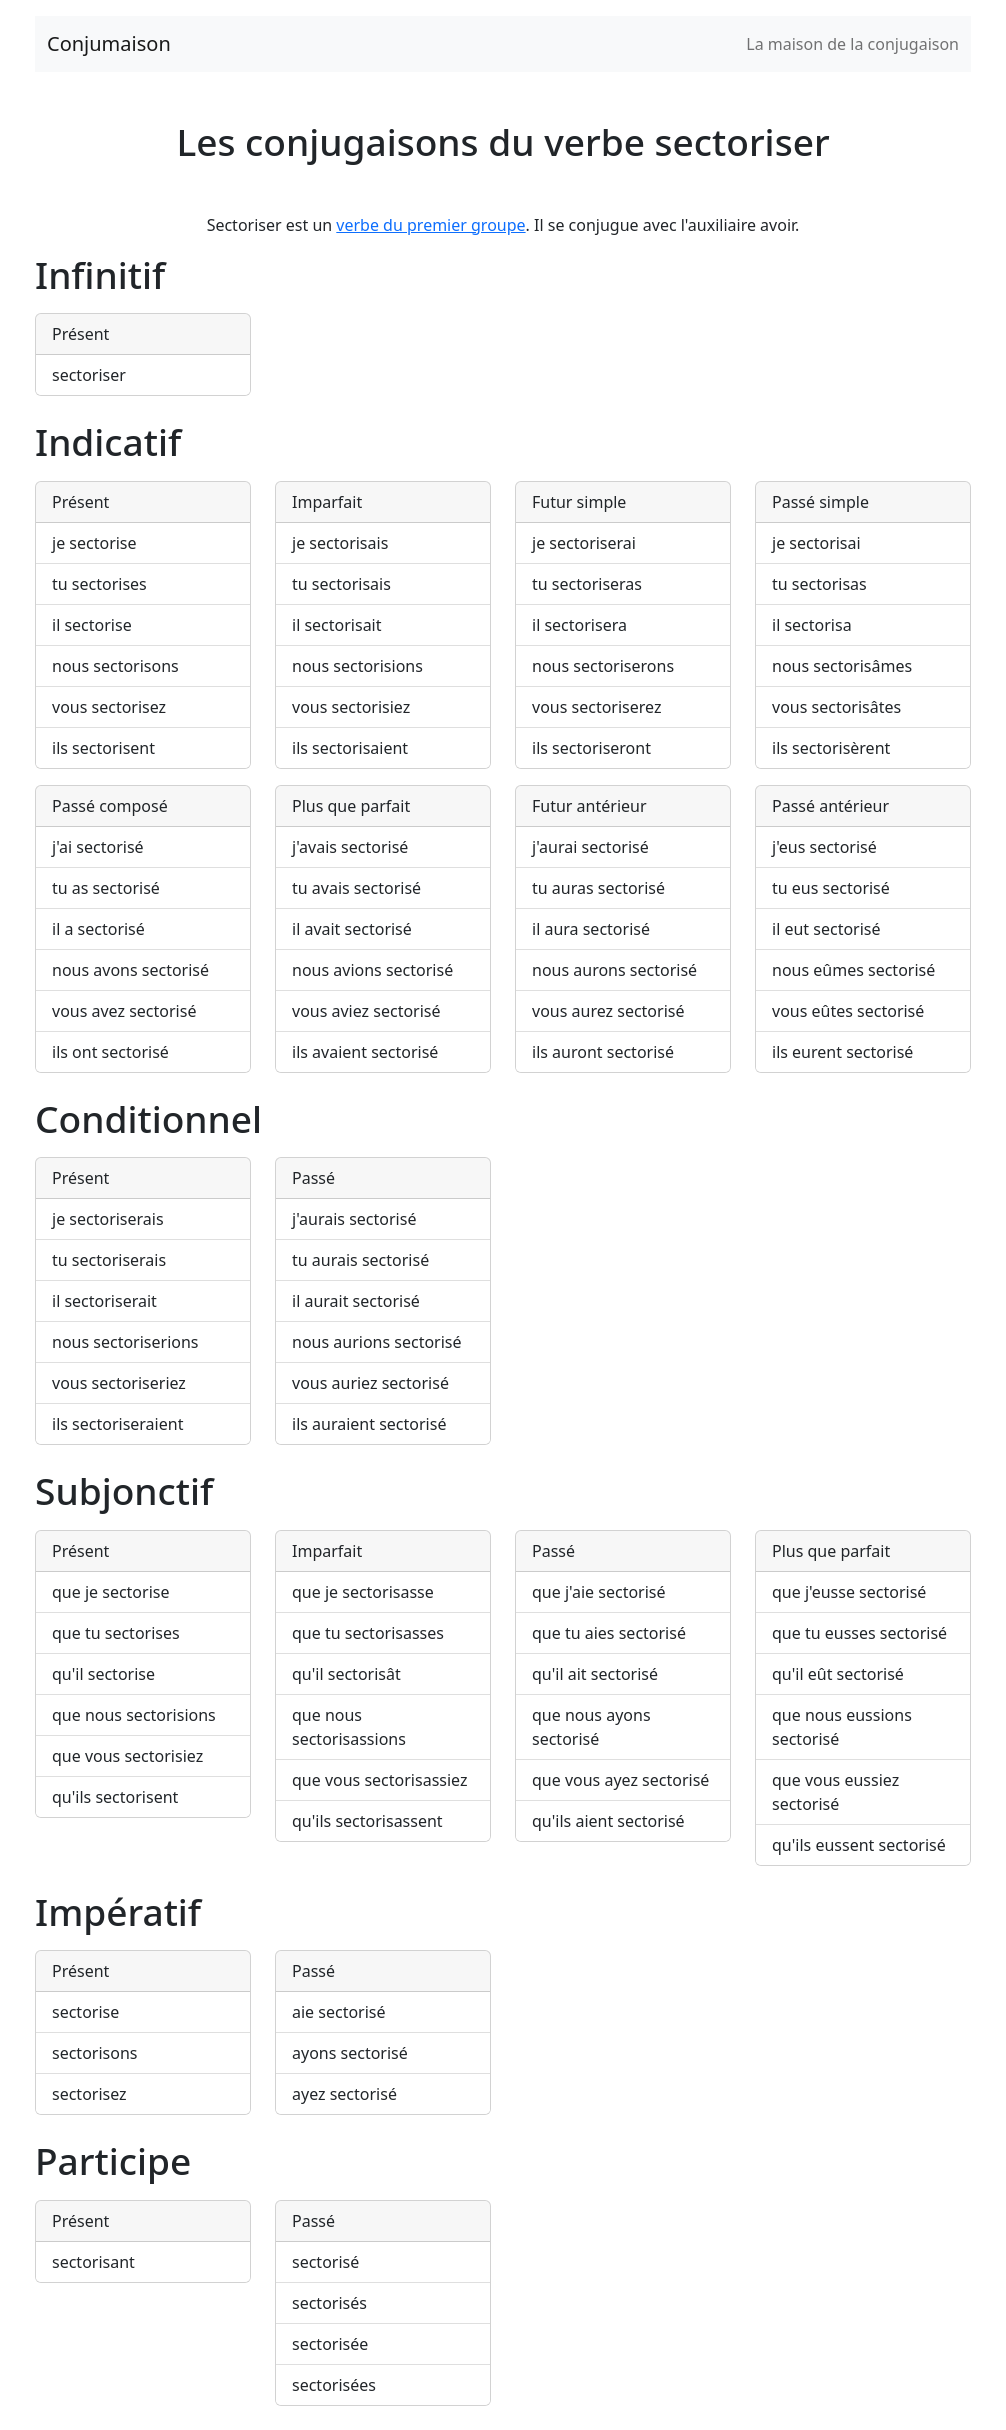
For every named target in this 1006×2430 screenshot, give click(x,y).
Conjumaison (109, 43)
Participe (113, 2160)
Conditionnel (148, 1118)
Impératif (118, 1911)
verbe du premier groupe (430, 225)
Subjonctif (124, 1490)
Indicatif (108, 441)
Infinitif (100, 274)
